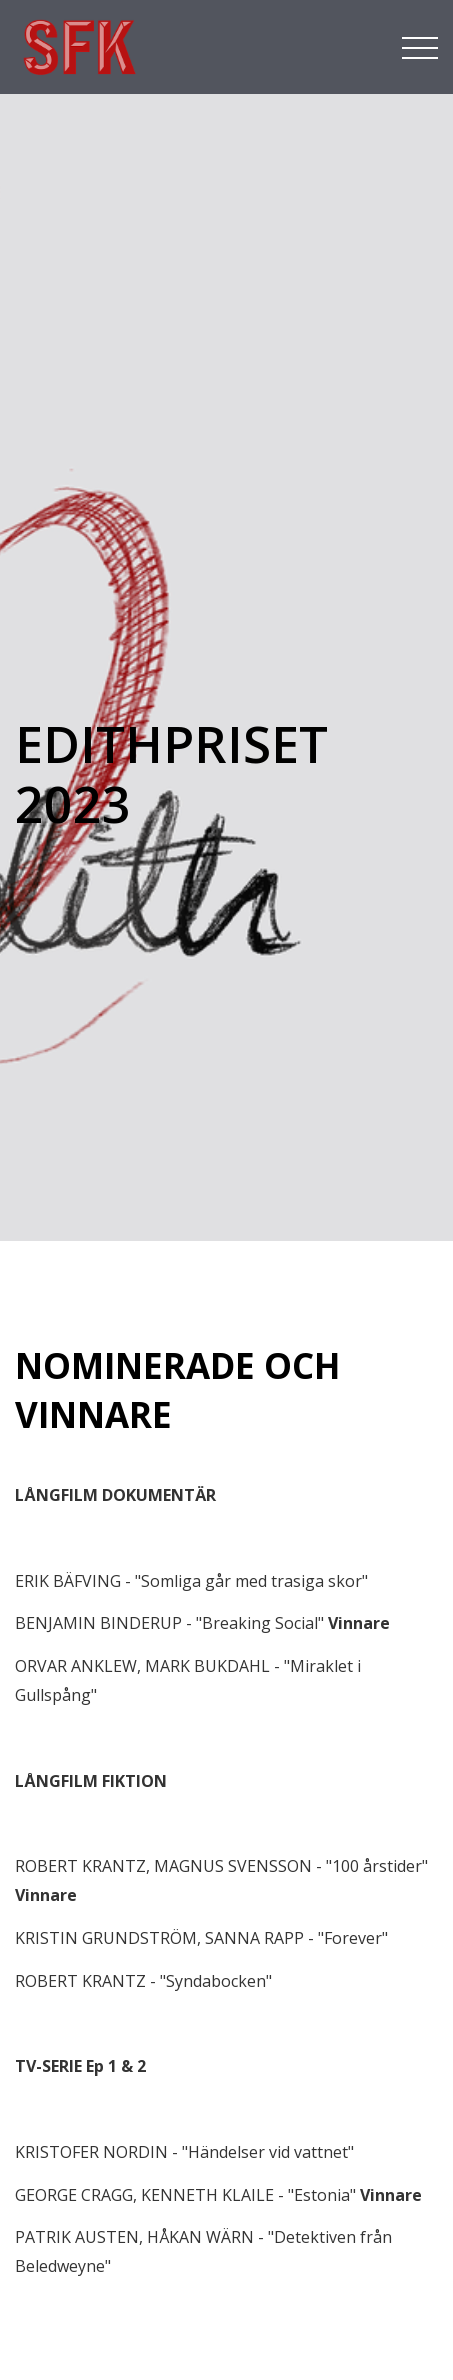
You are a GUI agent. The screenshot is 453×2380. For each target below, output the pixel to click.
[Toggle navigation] (420, 46)
